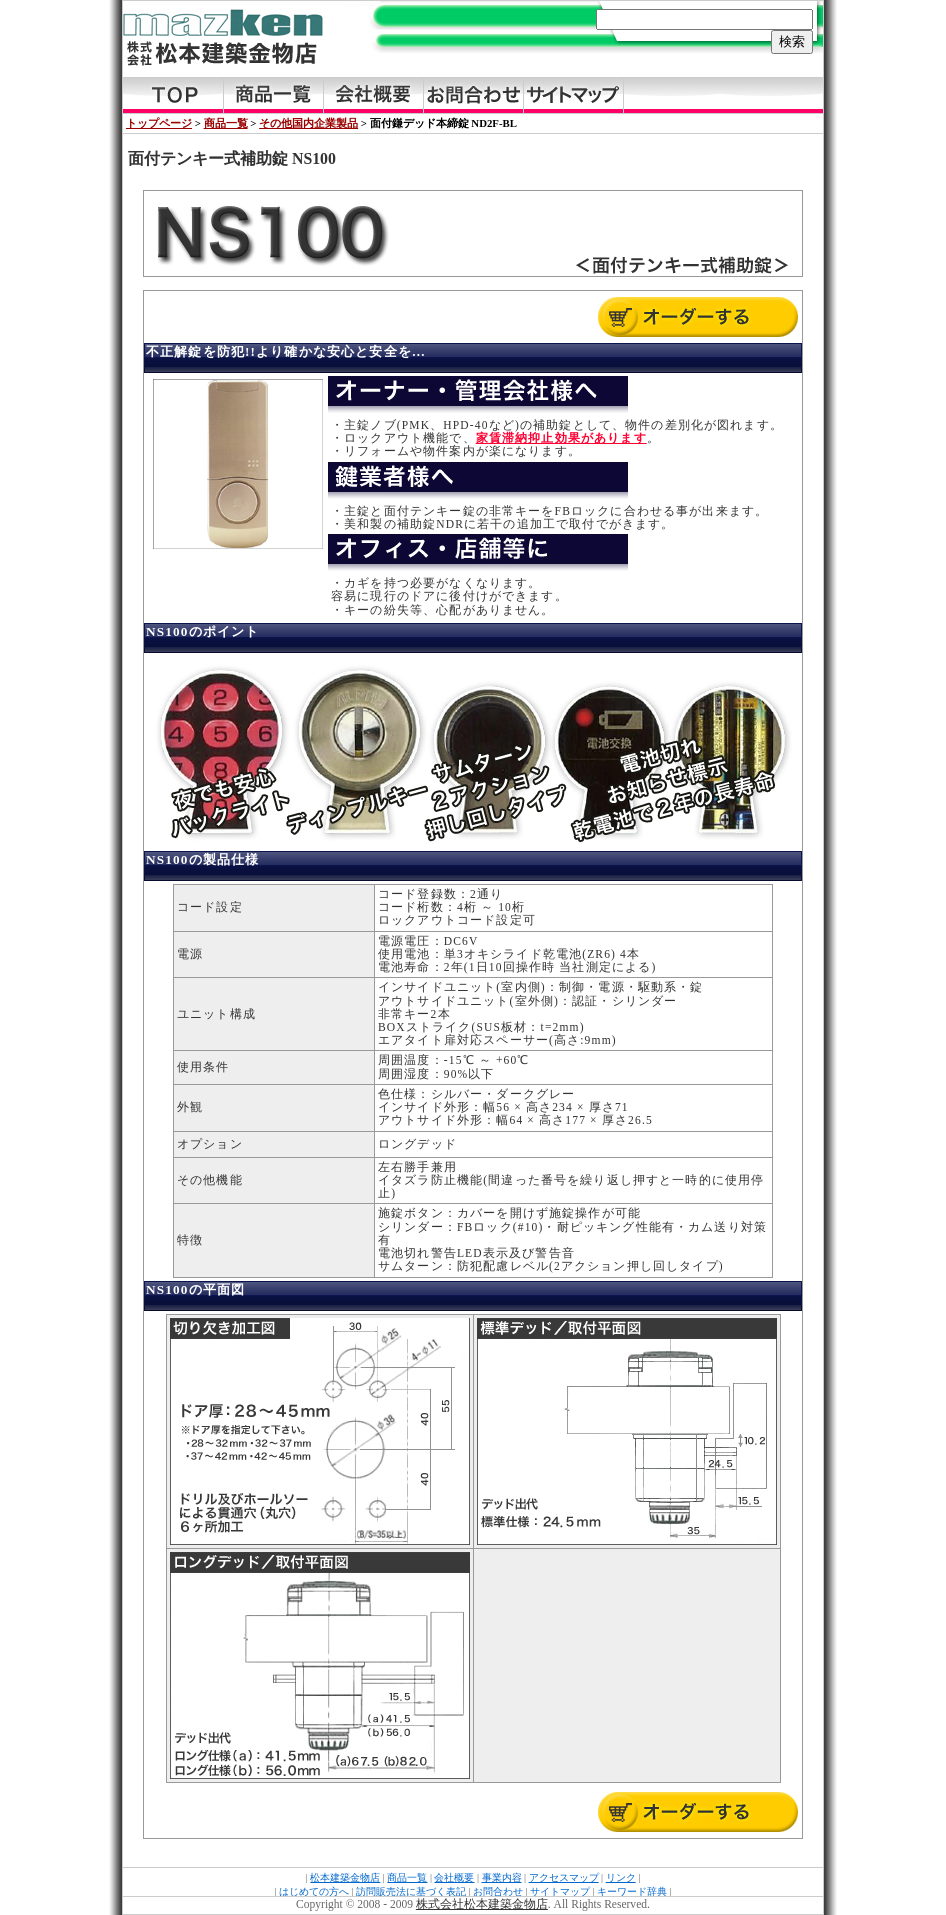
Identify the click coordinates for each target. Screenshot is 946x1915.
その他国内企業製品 (308, 123)
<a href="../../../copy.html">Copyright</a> (473, 1905)
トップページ (159, 123)
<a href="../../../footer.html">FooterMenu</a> (473, 1882)
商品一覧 (226, 123)
